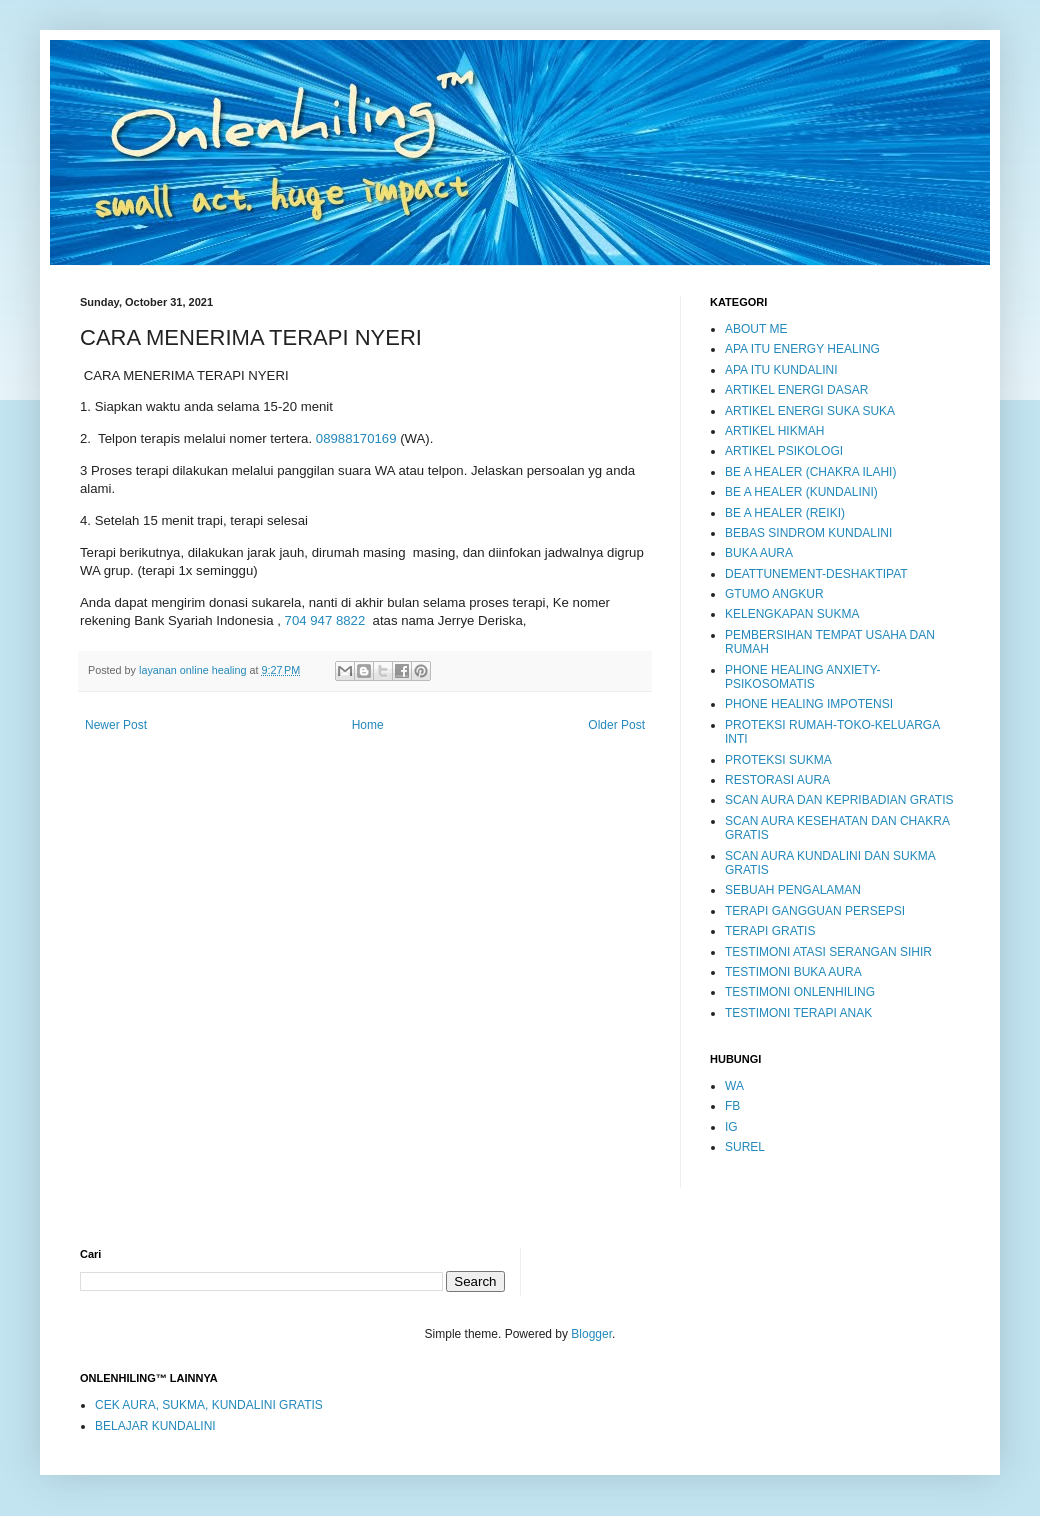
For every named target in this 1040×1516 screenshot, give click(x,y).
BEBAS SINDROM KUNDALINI (808, 533)
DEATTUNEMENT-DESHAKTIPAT (816, 574)
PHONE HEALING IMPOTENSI (809, 704)
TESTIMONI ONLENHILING (800, 992)
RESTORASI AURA (777, 780)
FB (732, 1106)
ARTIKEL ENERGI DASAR (796, 390)
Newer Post (116, 725)
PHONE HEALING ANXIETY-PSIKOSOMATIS (803, 677)
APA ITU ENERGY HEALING (802, 349)
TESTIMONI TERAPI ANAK (798, 1013)
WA (734, 1086)
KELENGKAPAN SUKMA (792, 614)
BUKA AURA (759, 553)
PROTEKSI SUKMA (778, 760)
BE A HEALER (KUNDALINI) (801, 492)
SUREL (745, 1147)
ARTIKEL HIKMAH (774, 431)
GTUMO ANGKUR (774, 594)
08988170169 (356, 438)
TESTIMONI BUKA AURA (793, 972)
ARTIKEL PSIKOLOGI (784, 451)
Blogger (591, 1334)
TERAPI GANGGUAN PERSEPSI (815, 911)
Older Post (616, 725)
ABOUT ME (756, 329)
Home (368, 725)
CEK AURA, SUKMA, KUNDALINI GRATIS (209, 1405)
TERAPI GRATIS (770, 931)
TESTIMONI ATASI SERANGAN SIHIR (828, 952)
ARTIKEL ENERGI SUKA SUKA (810, 411)
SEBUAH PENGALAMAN (793, 890)
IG (731, 1127)
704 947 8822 (325, 620)
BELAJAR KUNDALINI (155, 1426)
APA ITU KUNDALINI (781, 370)
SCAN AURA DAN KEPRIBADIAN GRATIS (839, 800)
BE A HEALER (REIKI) (785, 513)
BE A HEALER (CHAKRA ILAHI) (810, 472)
